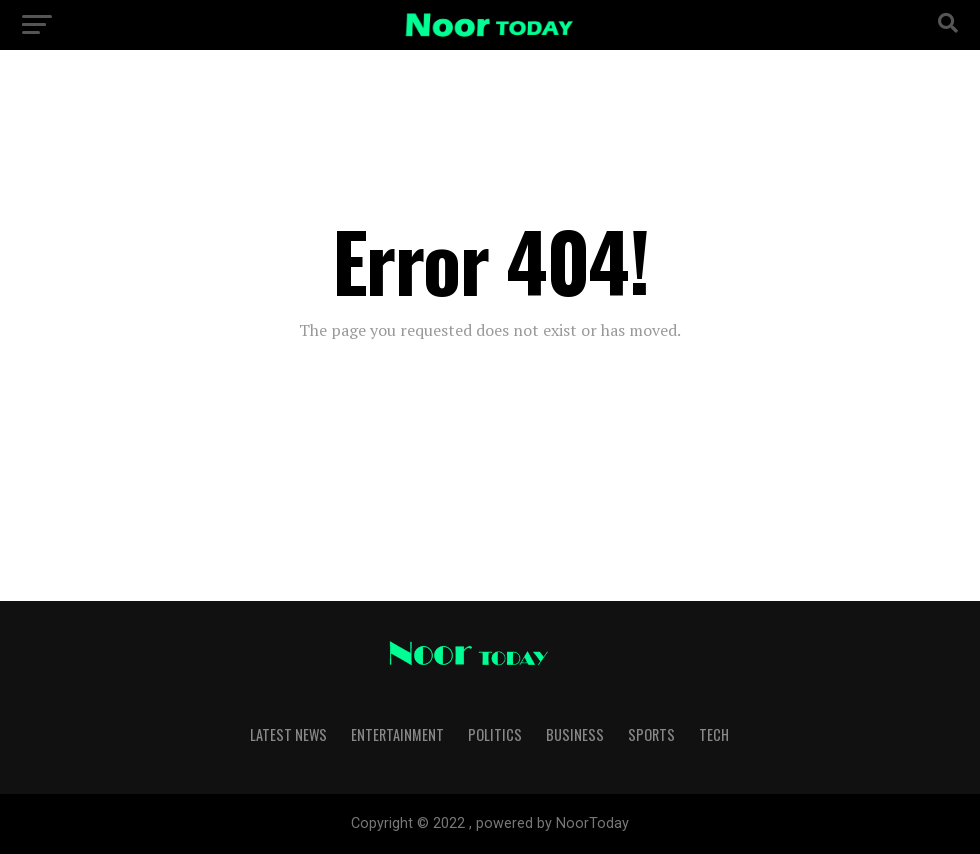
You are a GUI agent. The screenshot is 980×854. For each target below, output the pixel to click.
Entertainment (397, 734)
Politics (495, 734)
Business (575, 734)
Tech (714, 734)
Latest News (288, 734)
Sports (651, 734)
